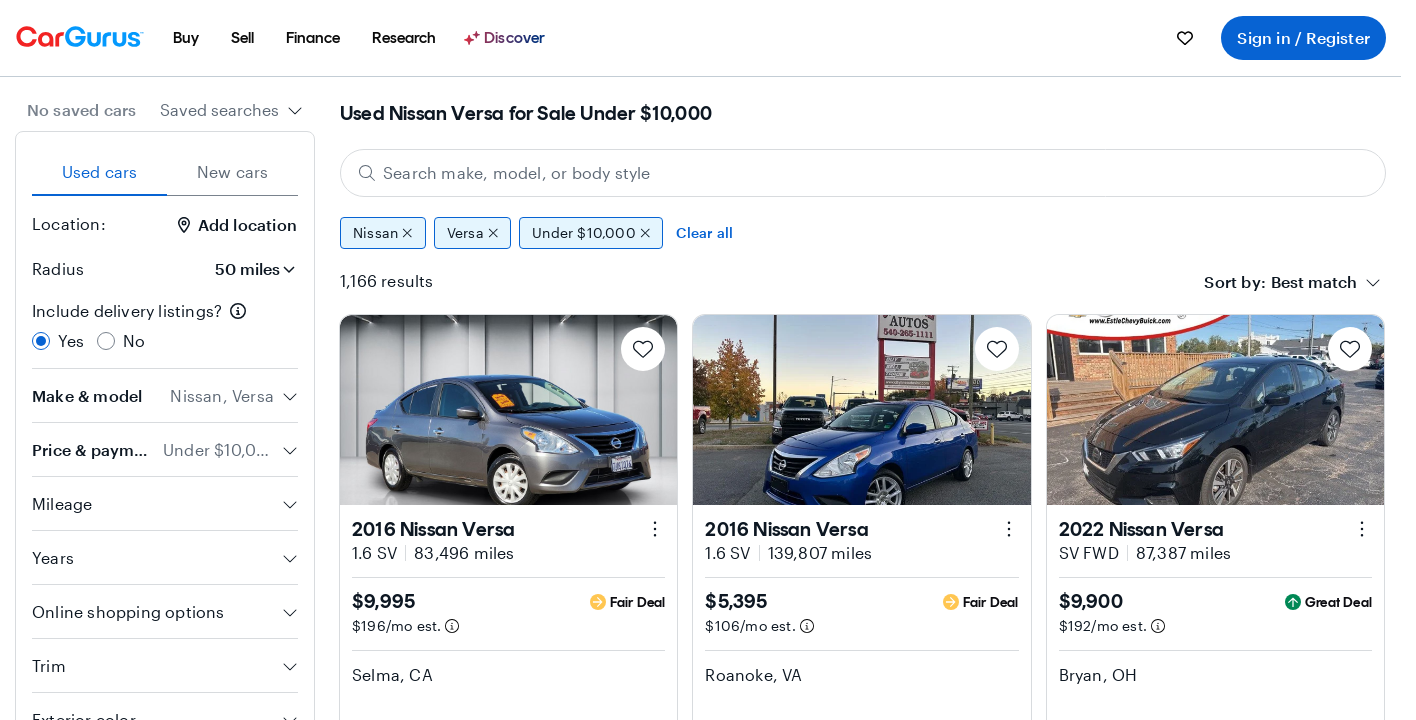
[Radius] (249, 269)
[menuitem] (186, 38)
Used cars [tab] (100, 171)
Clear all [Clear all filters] (704, 232)
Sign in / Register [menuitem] (1303, 37)
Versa (473, 233)
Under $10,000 (591, 233)
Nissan (383, 233)
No (134, 340)
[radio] (41, 341)
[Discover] (507, 38)
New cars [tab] (233, 171)
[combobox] (231, 110)
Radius (58, 268)
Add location (237, 224)
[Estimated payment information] (452, 626)
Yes (71, 340)
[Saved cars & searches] (1185, 38)
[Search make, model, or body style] (863, 173)
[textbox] (1314, 282)
